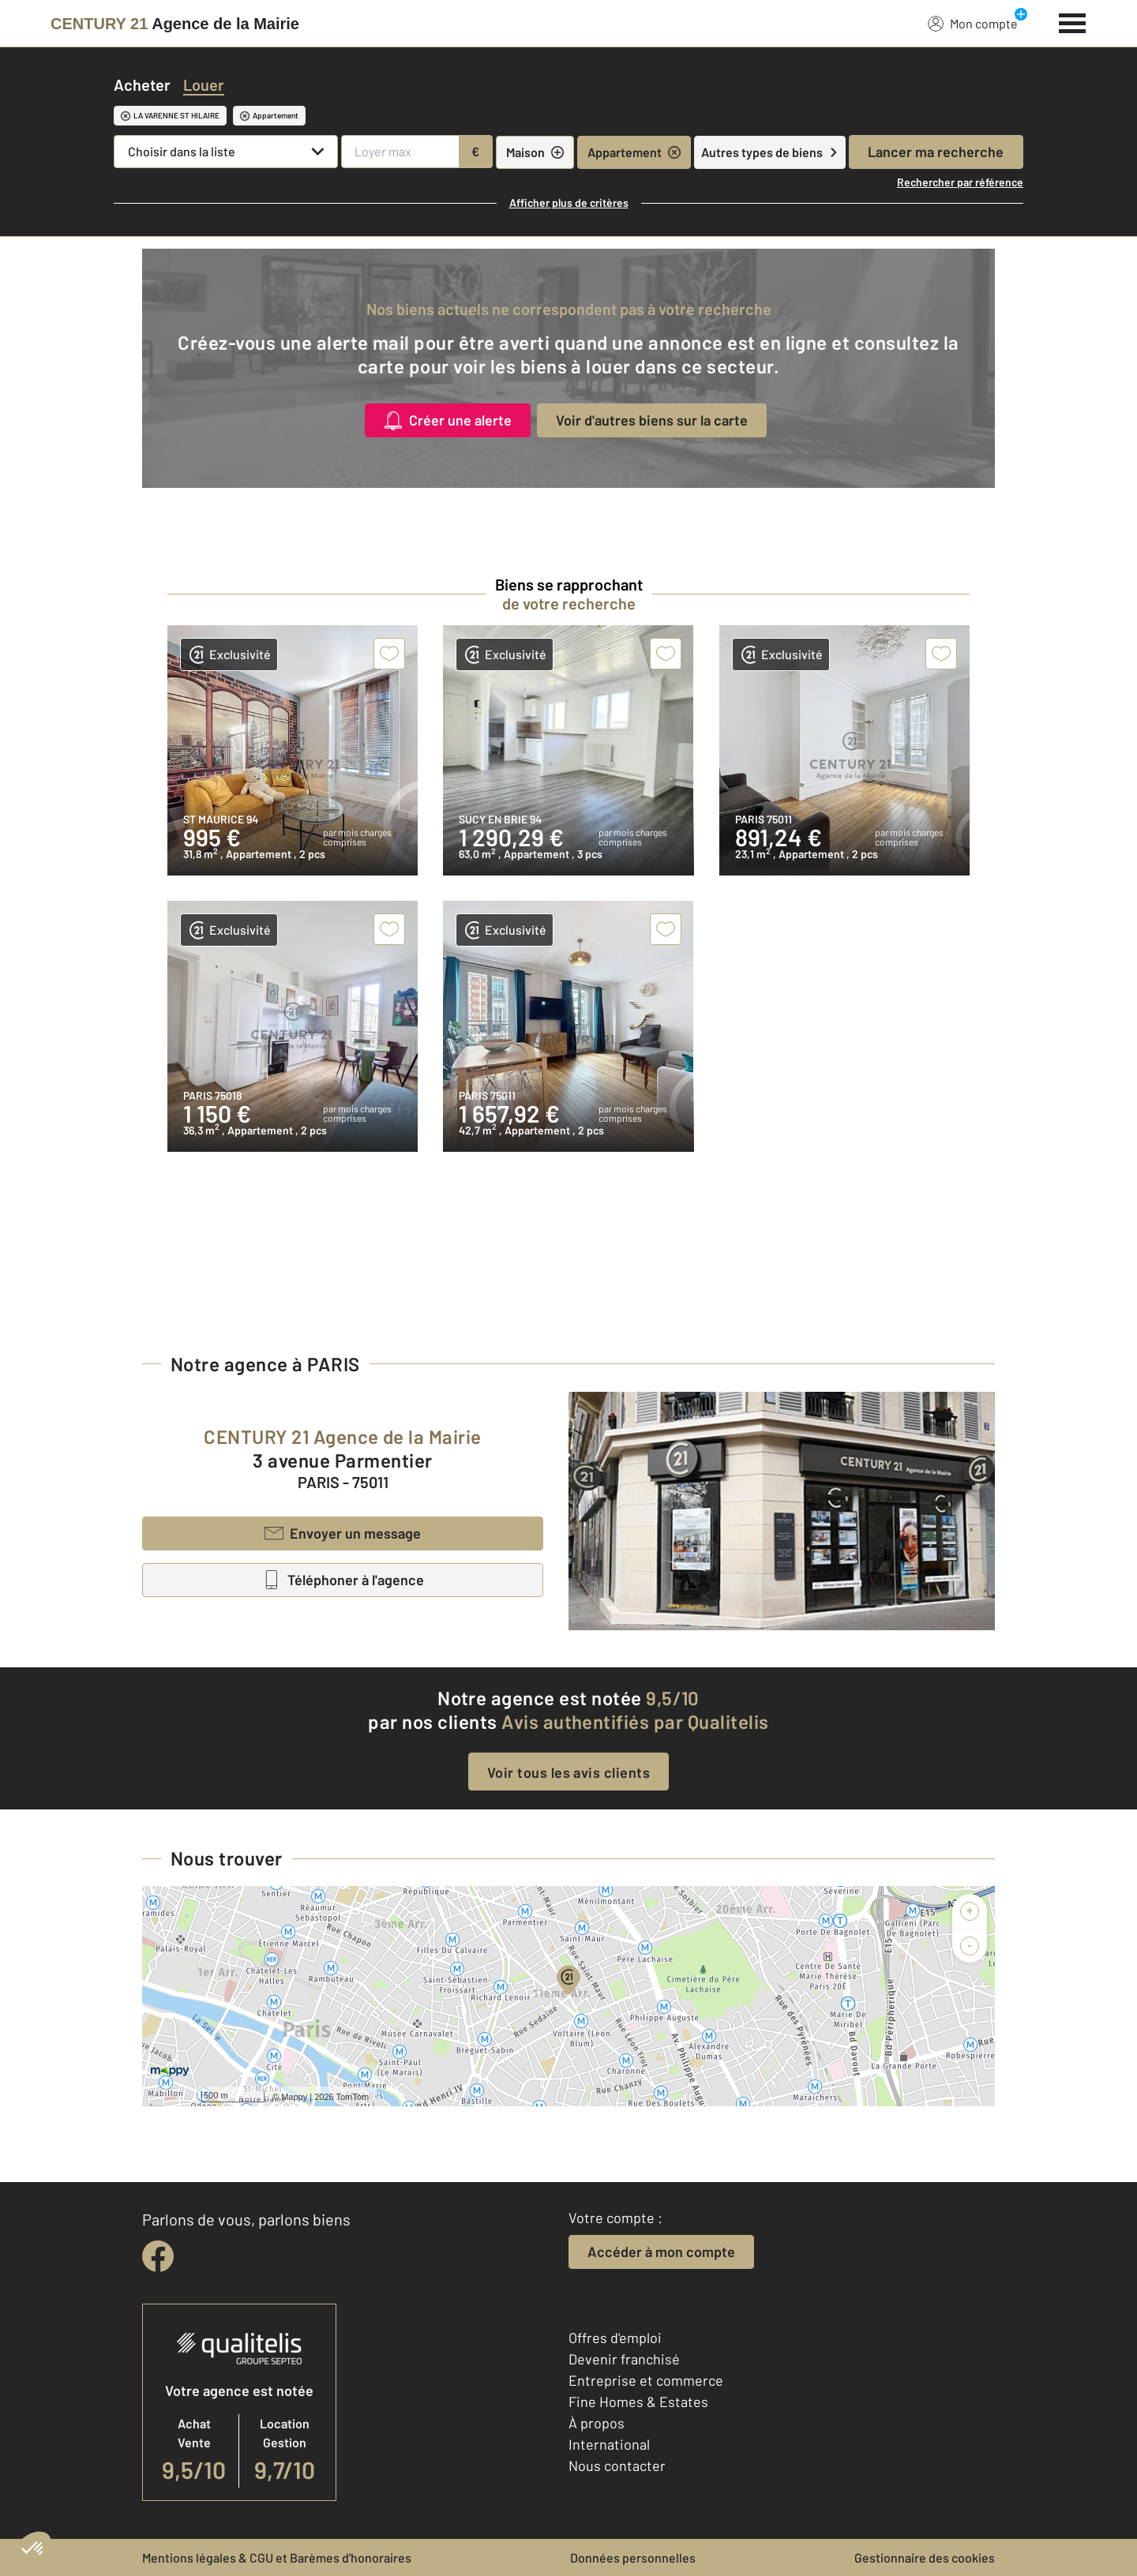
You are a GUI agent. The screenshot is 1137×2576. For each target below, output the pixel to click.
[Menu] (1072, 21)
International (609, 2444)
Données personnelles (633, 2557)
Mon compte (973, 23)
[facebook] (158, 2256)
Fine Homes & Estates (638, 2401)
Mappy (294, 2097)
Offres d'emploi (615, 2337)
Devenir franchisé (624, 2359)
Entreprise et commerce (645, 2380)
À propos (596, 2423)
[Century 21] (175, 24)
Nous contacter (617, 2465)
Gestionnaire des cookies (924, 2557)
